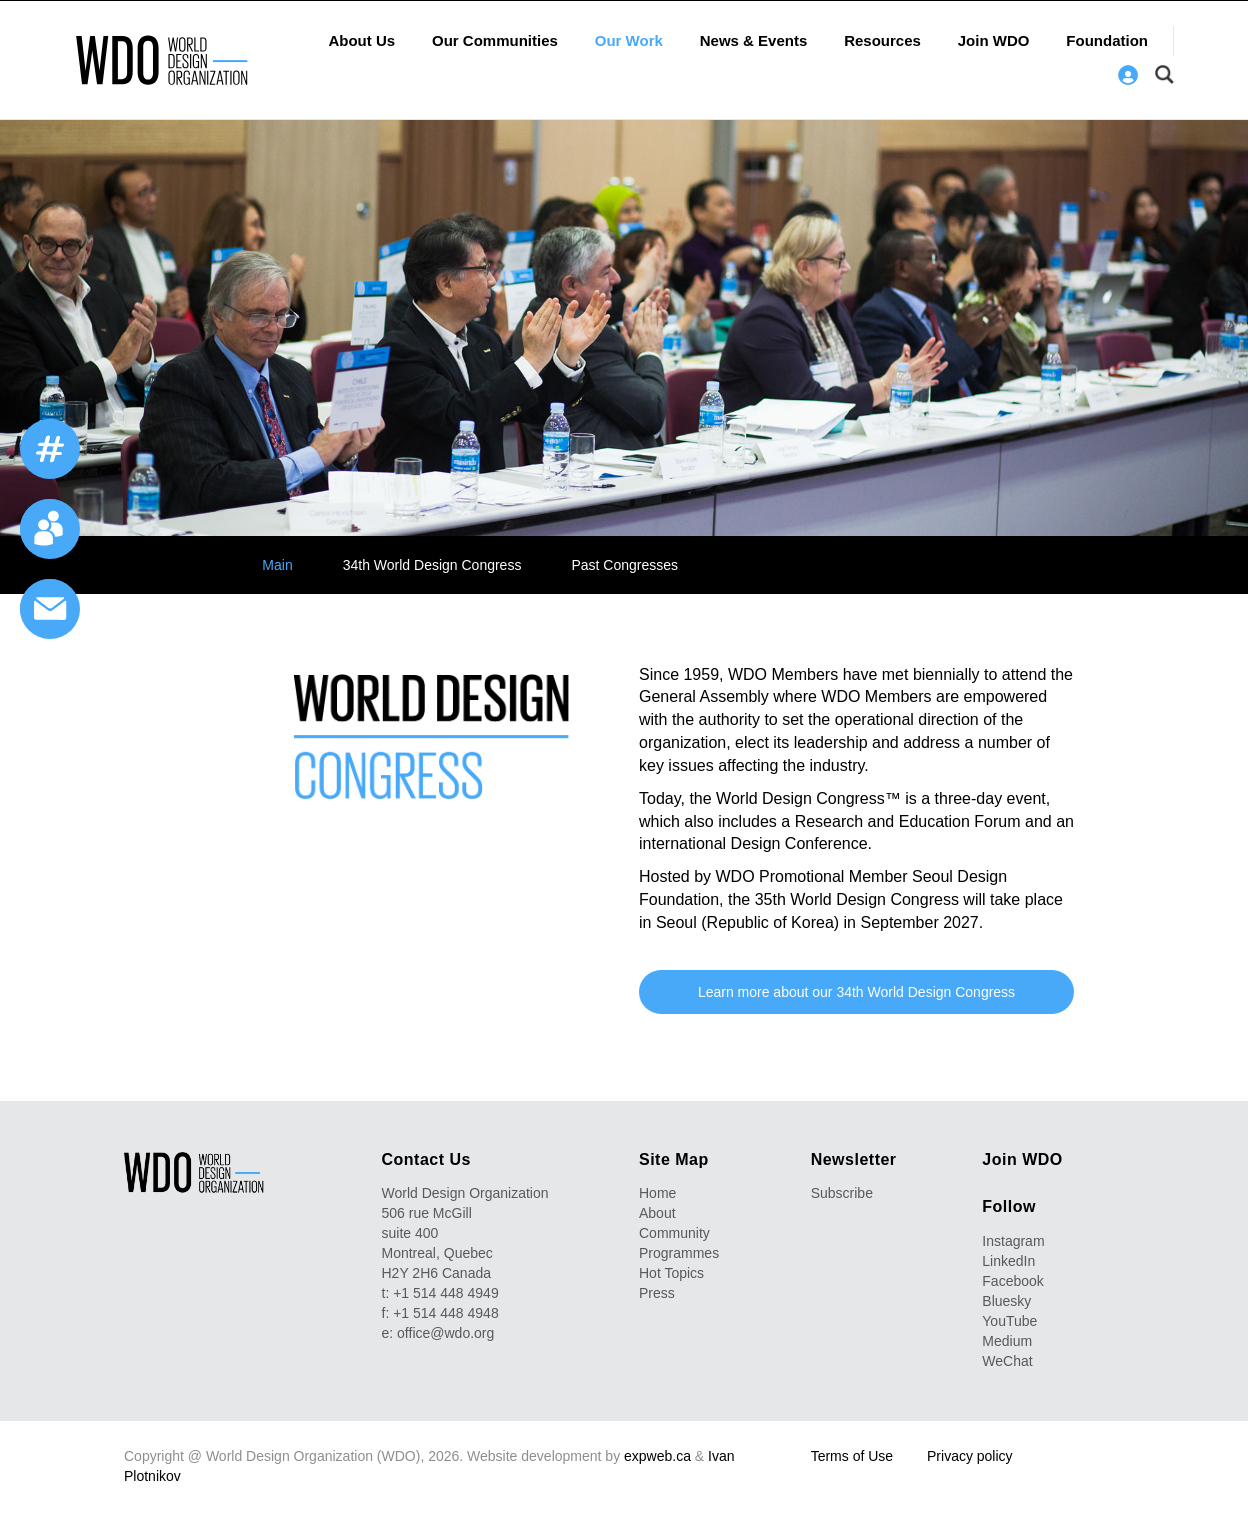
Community (674, 1233)
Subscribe (842, 1193)
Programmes (679, 1253)
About (657, 1213)
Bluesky (1006, 1301)
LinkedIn (1008, 1261)
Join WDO (994, 40)
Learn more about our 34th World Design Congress (856, 992)
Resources (882, 40)
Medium (1007, 1341)
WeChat (1007, 1361)
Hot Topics (671, 1273)
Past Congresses (624, 565)
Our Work (629, 40)
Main (277, 565)
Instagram (1013, 1241)
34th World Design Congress (432, 565)
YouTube (1009, 1321)
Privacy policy (970, 1456)
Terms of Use (852, 1456)
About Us (361, 40)
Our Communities (495, 40)
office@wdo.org (445, 1333)
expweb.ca (657, 1456)
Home (657, 1193)
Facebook (1012, 1281)
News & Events (754, 40)
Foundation (1107, 40)
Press (657, 1293)
